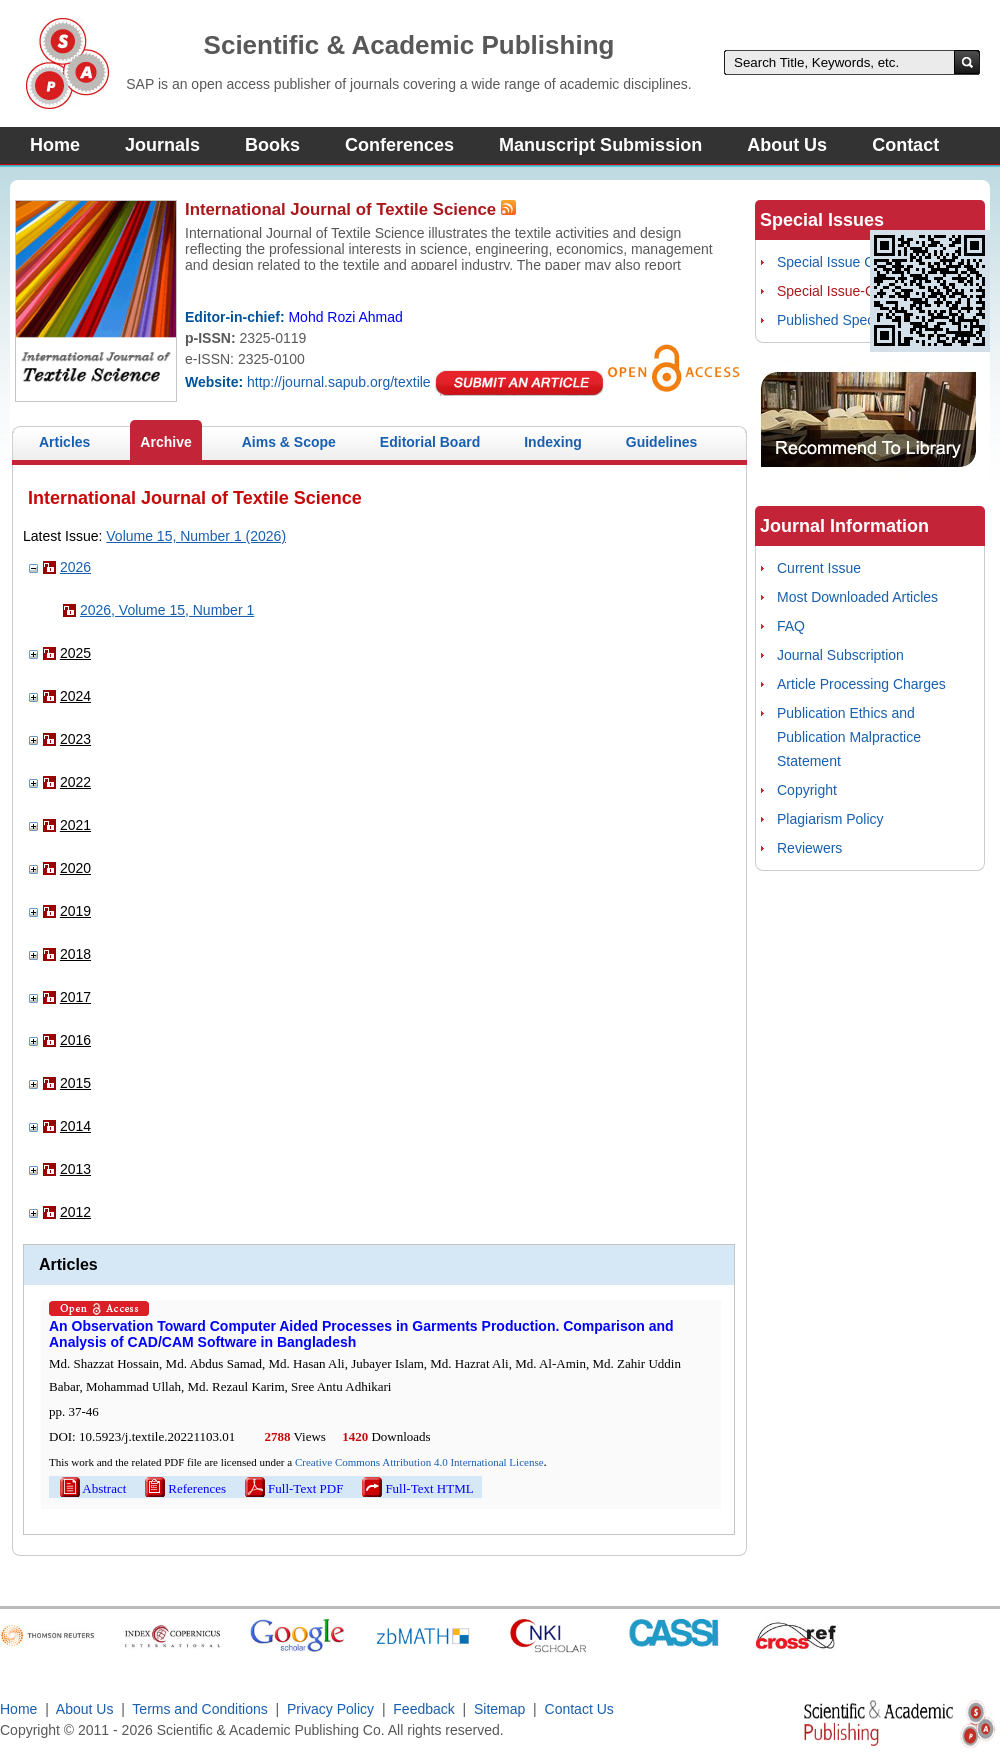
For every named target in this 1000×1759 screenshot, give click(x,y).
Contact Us (579, 1709)
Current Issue (819, 568)
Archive (165, 442)
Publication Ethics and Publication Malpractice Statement (849, 737)
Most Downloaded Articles (857, 597)
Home (55, 145)
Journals (162, 145)
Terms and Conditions (199, 1709)
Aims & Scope (289, 442)
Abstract (91, 1488)
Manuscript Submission (600, 145)
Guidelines (662, 442)
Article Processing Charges (861, 684)
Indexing (553, 442)
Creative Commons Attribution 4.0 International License (419, 1462)
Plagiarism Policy (830, 819)
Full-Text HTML (416, 1488)
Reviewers (809, 848)
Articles (64, 442)
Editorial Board (430, 442)
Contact (905, 145)
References (184, 1488)
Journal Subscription (840, 655)
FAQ (791, 626)
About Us (787, 145)
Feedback (423, 1709)
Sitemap (499, 1709)
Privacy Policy (330, 1709)
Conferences (399, 145)
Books (272, 145)
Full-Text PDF (292, 1488)
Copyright (807, 790)
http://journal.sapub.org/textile (339, 382)
